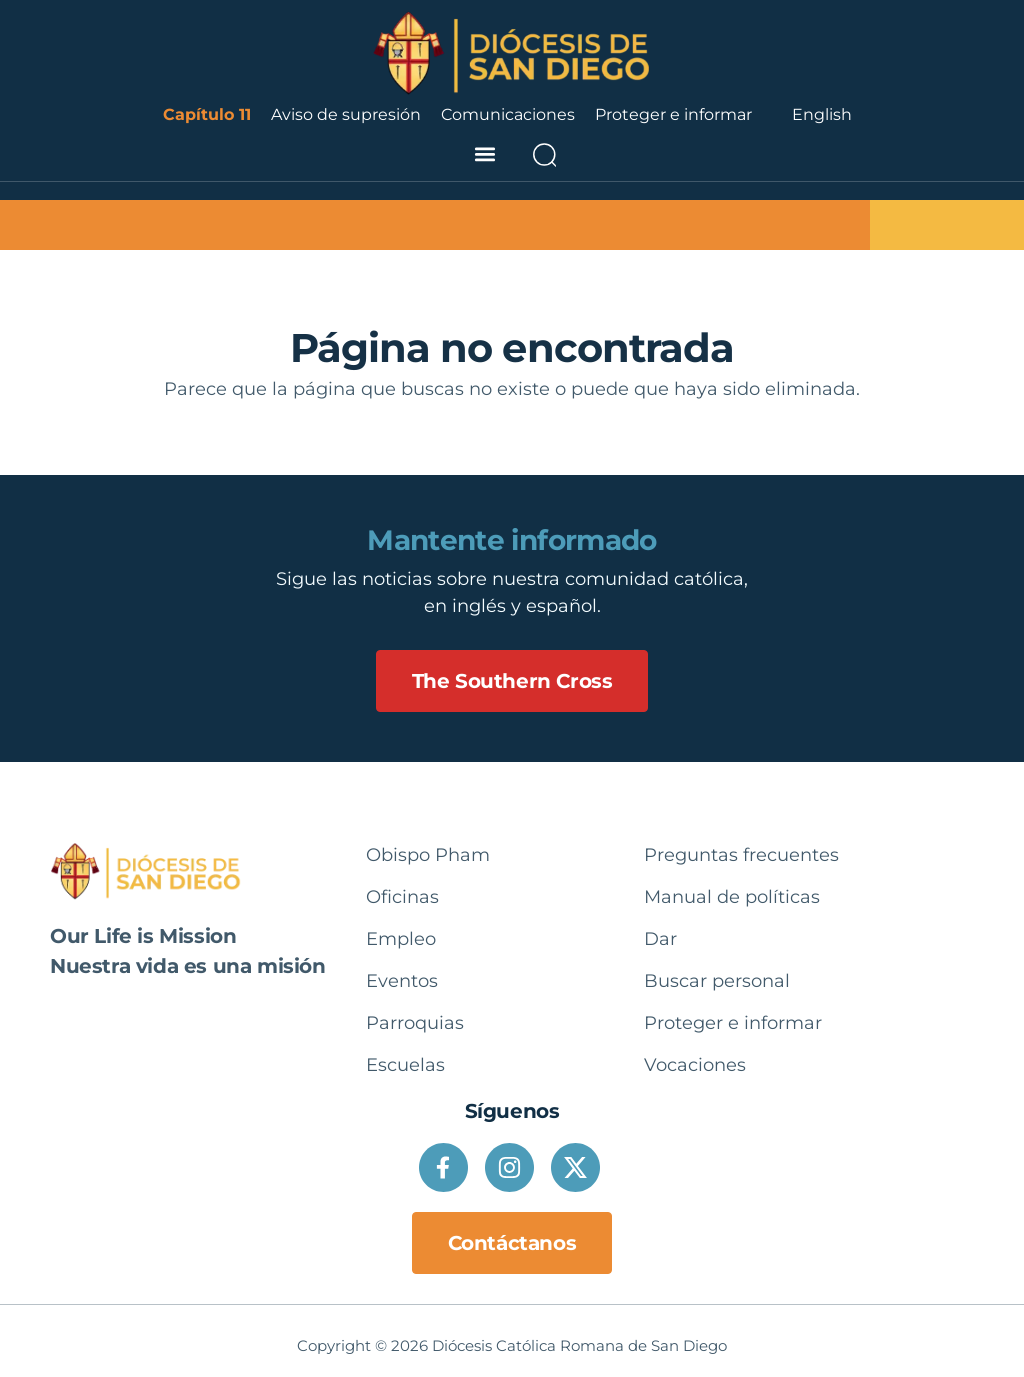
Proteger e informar (673, 114)
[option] (822, 115)
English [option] (822, 114)
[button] (484, 154)
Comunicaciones (508, 114)
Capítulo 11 (207, 114)
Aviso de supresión (346, 114)
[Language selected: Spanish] (822, 115)
